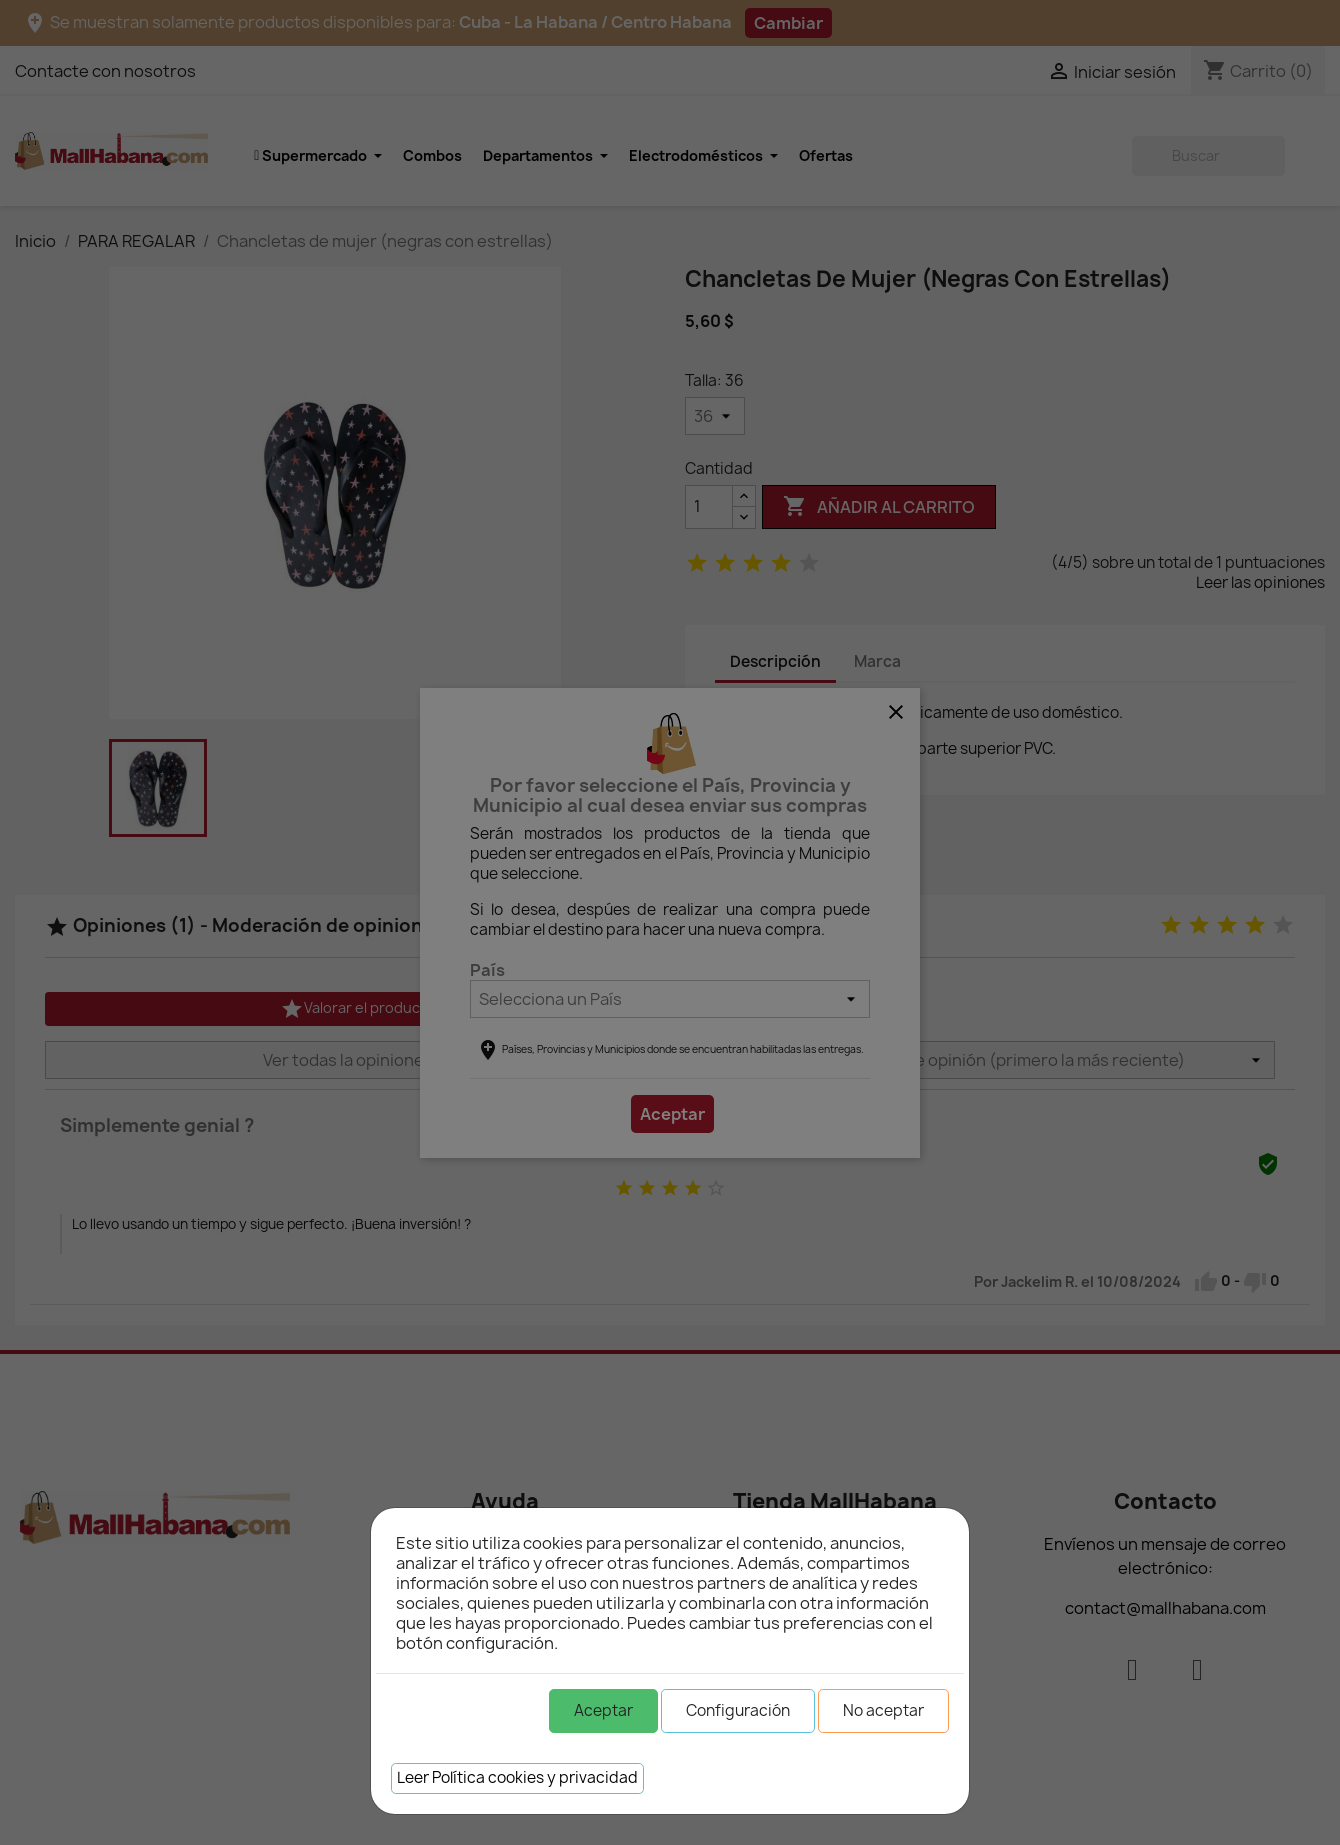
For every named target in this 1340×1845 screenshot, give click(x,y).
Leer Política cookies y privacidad (517, 1777)
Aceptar (603, 1710)
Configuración (738, 1710)
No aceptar (883, 1710)
